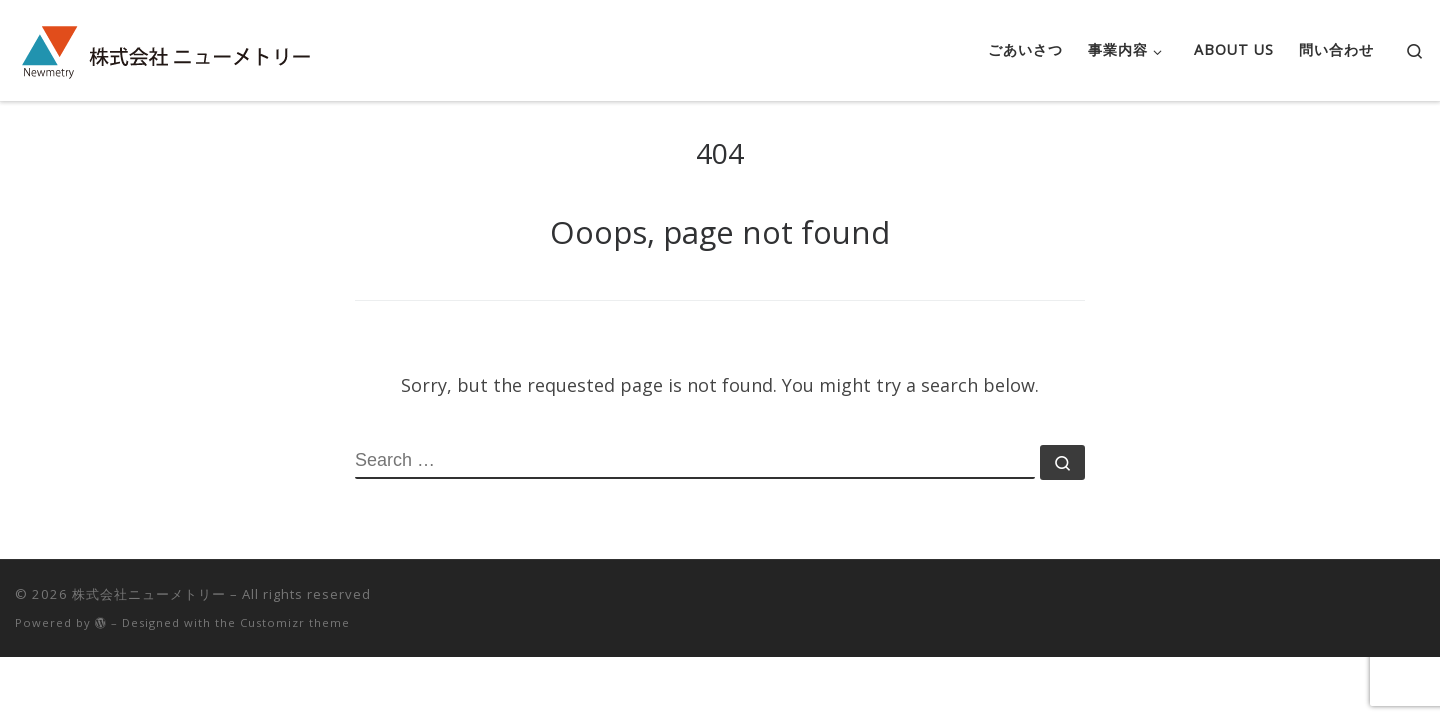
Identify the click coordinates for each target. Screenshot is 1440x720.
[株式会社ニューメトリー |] (165, 46)
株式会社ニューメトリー (149, 594)
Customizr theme (295, 622)
